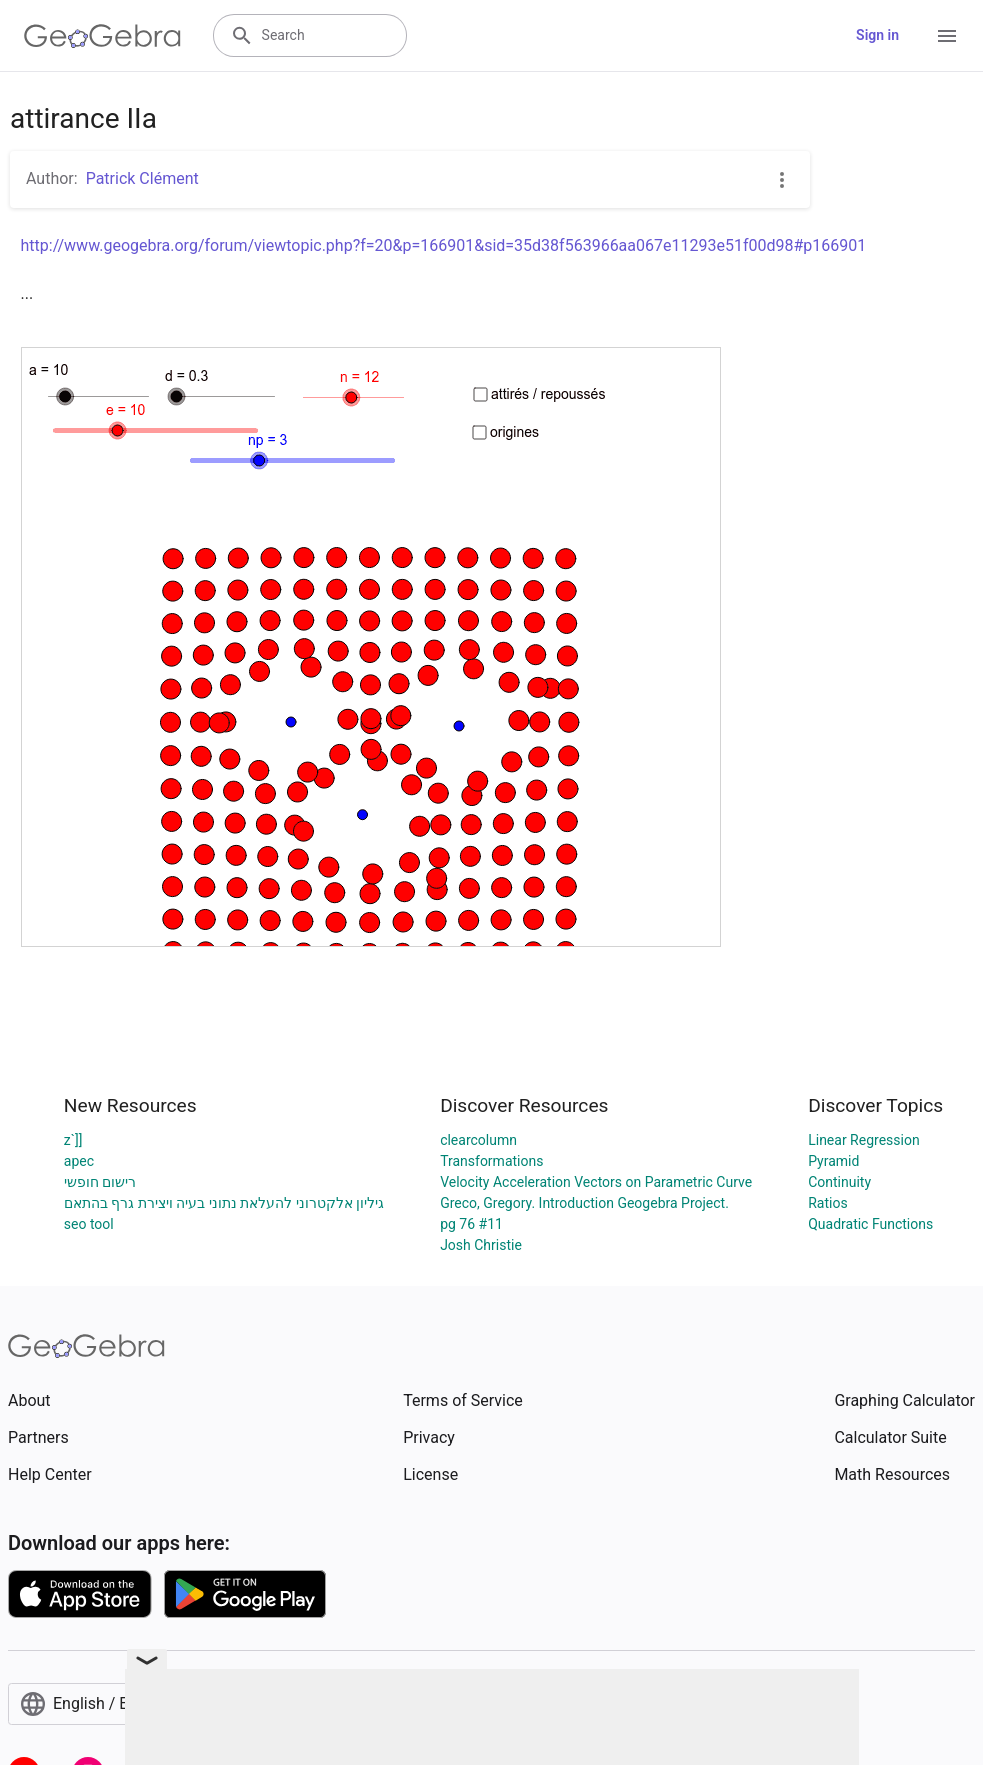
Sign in (877, 35)
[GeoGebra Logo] (102, 36)
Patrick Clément (142, 178)
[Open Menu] (947, 36)
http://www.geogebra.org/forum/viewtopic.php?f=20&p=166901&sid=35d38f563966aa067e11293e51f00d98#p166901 (444, 245)
